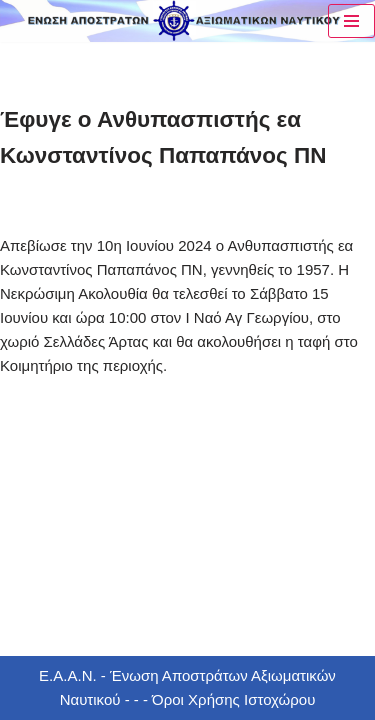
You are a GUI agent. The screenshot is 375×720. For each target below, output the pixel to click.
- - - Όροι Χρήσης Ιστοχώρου (217, 699)
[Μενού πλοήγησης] (351, 21)
